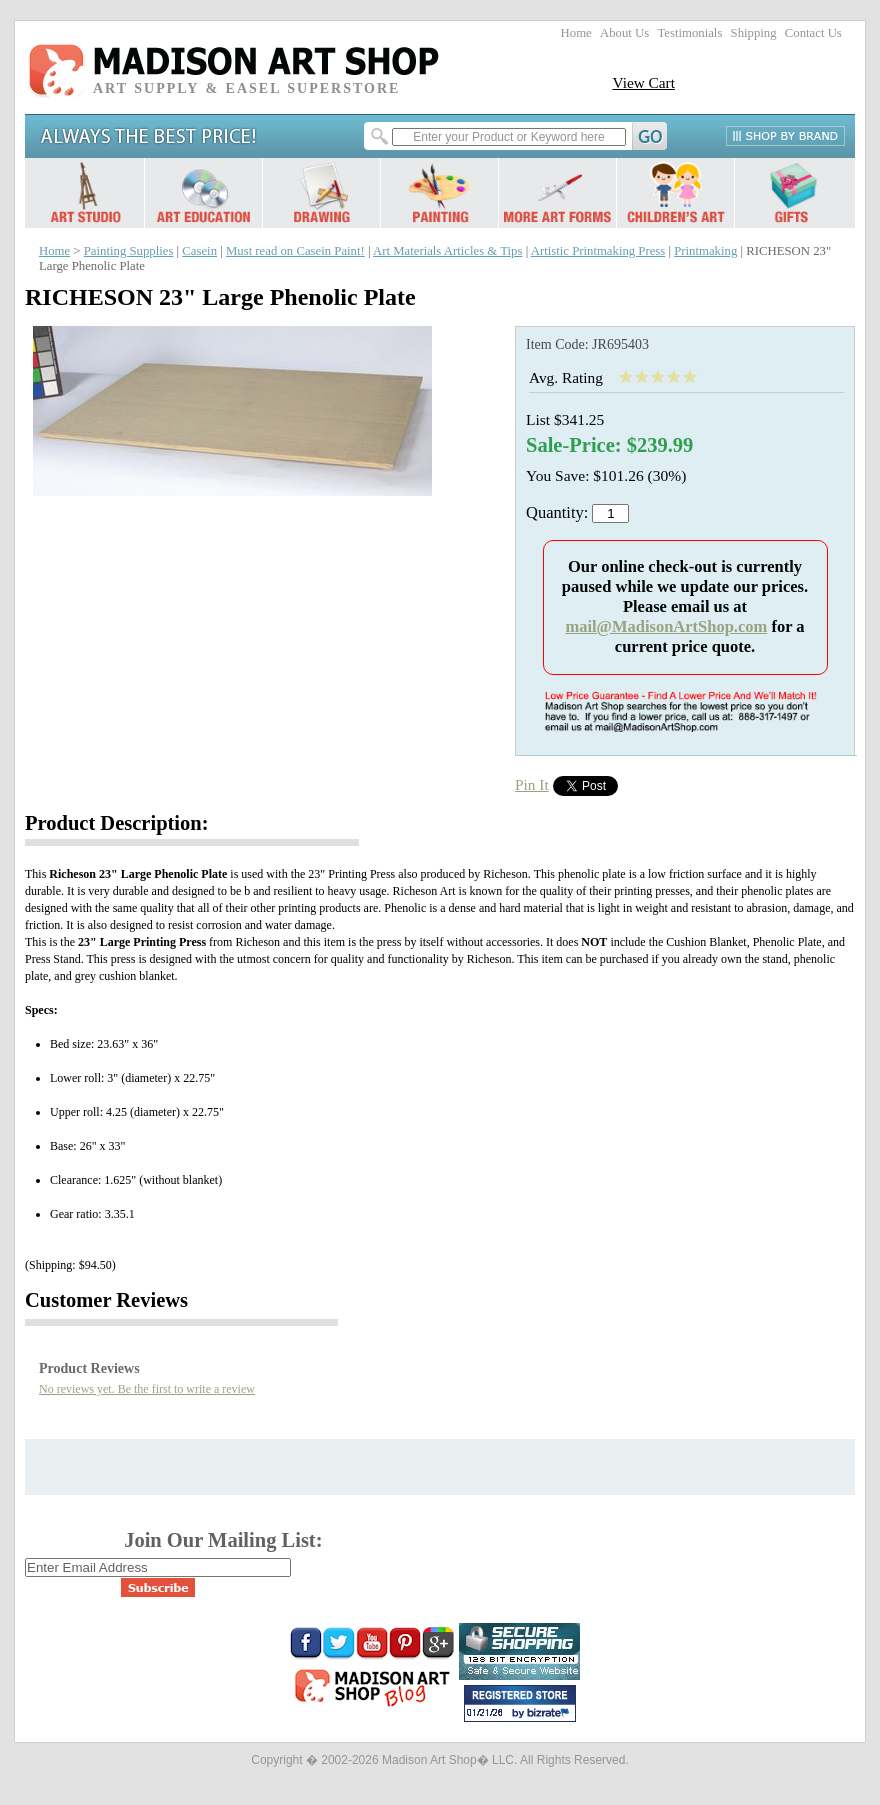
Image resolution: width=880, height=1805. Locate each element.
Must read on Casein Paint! (295, 251)
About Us (624, 33)
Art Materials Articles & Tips (447, 251)
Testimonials (689, 33)
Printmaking (705, 251)
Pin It (532, 784)
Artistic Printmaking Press (598, 251)
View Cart (643, 82)
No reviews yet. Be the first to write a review (147, 1389)
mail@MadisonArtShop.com (666, 626)
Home (576, 33)
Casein (199, 251)
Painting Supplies (129, 251)
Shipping (754, 33)
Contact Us (813, 33)
